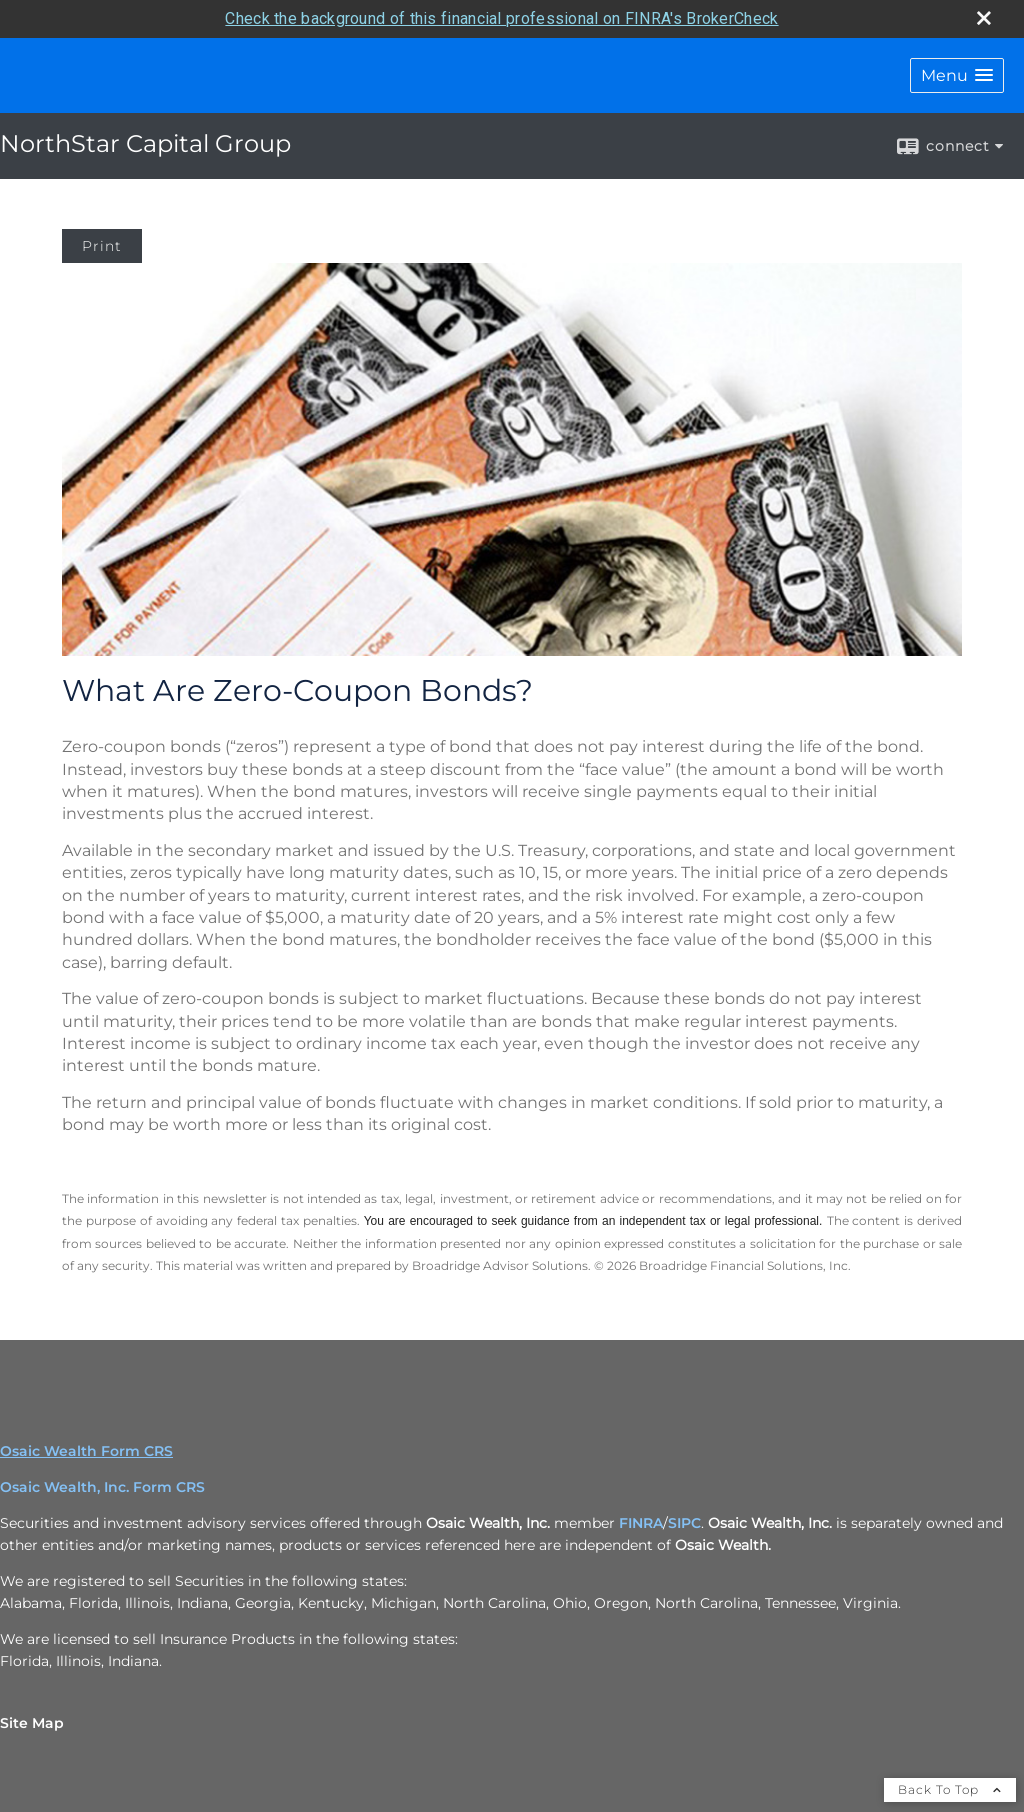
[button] (957, 75)
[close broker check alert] (984, 18)
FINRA (641, 1523)
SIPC (684, 1523)
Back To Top (950, 1789)
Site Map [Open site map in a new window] (32, 1723)
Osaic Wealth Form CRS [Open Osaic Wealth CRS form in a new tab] (86, 1451)
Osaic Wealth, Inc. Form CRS (102, 1487)
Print (102, 246)
